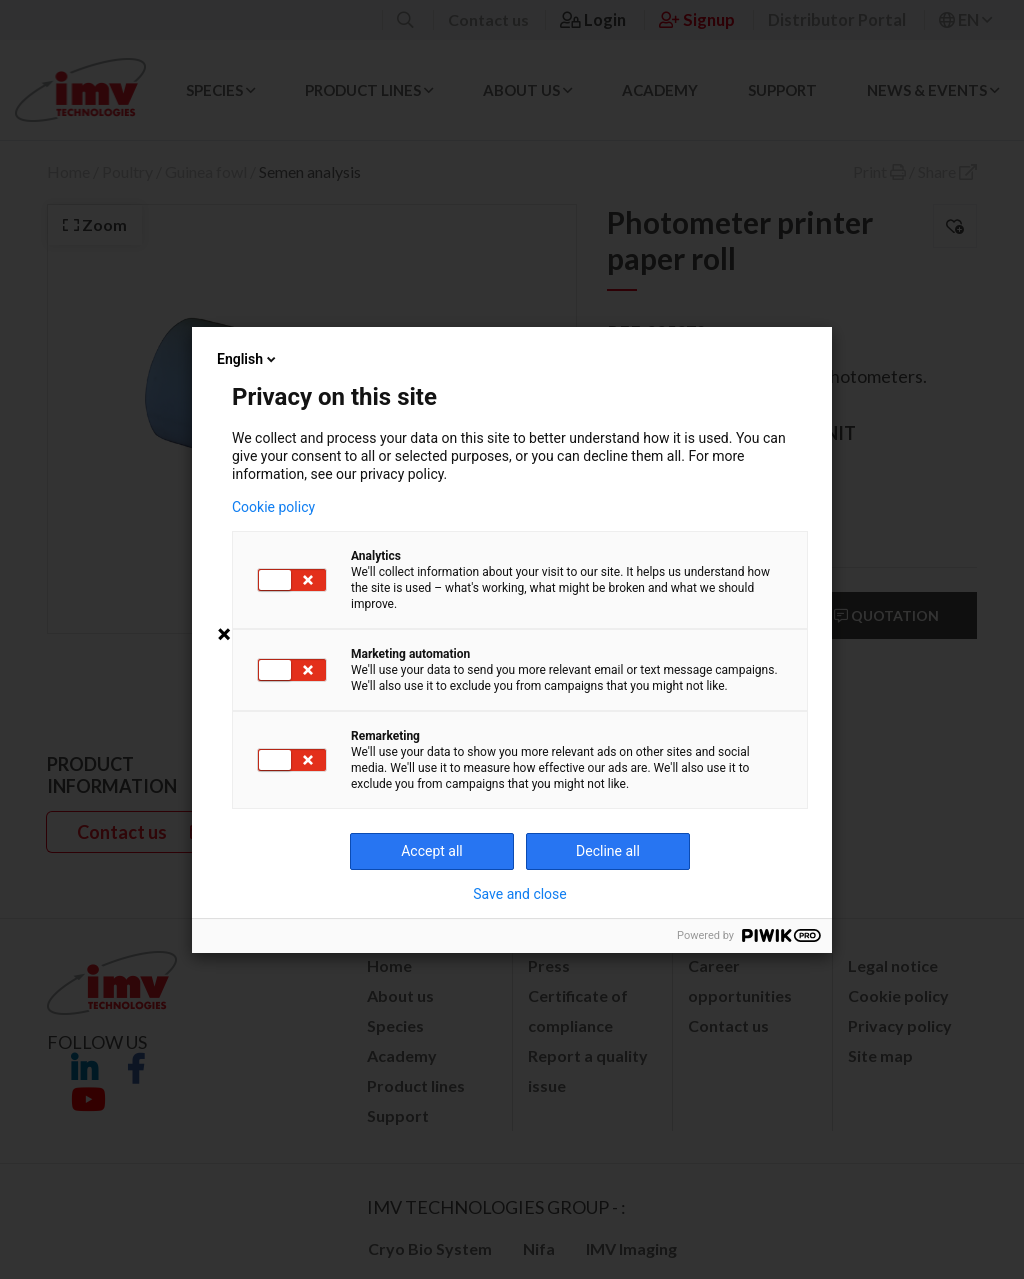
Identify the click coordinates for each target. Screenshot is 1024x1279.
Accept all (432, 851)
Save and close (520, 894)
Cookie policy (273, 507)
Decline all (608, 851)
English (248, 359)
